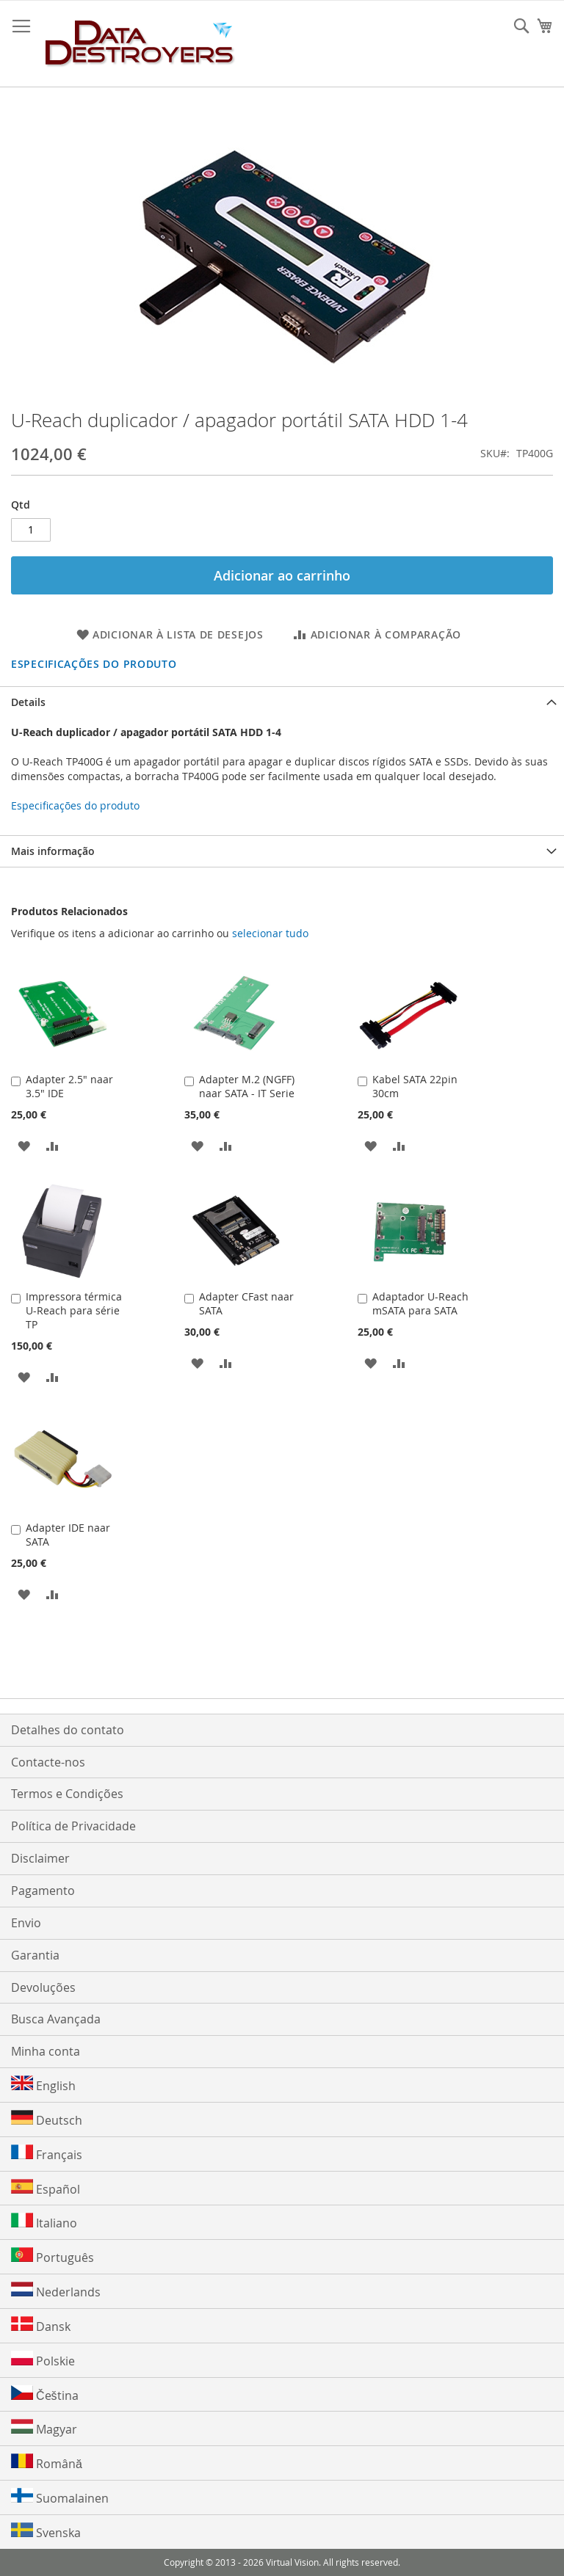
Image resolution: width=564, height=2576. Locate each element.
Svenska (46, 2531)
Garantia (35, 1955)
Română (46, 2462)
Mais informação (53, 851)
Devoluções (43, 1987)
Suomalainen (60, 2497)
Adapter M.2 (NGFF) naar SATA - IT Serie (246, 1086)
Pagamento (43, 1890)
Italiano (44, 2222)
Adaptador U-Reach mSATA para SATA (420, 1303)
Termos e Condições (67, 1794)
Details (28, 702)
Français (46, 2153)
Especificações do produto (94, 664)
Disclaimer (40, 1858)
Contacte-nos (48, 1762)
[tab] (282, 702)
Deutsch (46, 2119)
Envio (26, 1923)
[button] (24, 1145)
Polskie (43, 2360)
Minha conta (45, 2051)
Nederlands (56, 2291)
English (43, 2084)
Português (52, 2256)
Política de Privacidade (73, 1826)
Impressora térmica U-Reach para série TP (74, 1310)
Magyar (44, 2428)
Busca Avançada (56, 2019)
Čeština (45, 2394)
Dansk (40, 2325)
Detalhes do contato (67, 1730)
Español (45, 2188)
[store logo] (140, 44)
